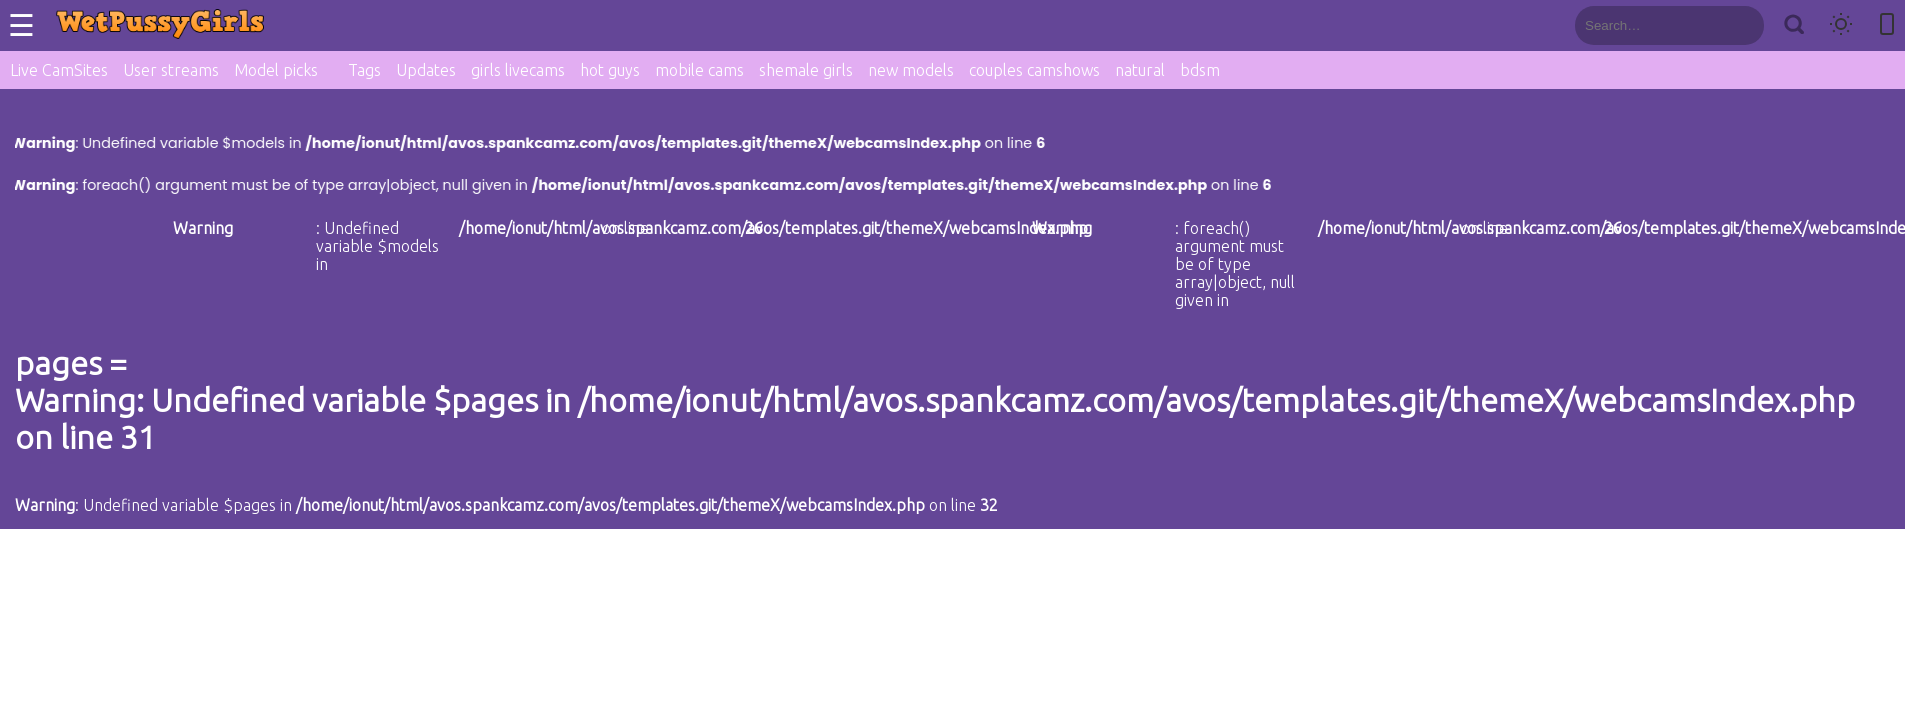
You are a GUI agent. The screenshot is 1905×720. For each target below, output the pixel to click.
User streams (171, 70)
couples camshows (1034, 70)
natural (1140, 70)
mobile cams (699, 70)
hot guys (610, 70)
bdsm (1200, 70)
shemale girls (806, 70)
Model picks (276, 70)
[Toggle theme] (1841, 25)
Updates (426, 70)
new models (911, 70)
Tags (364, 70)
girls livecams (518, 70)
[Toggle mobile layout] (1887, 25)
